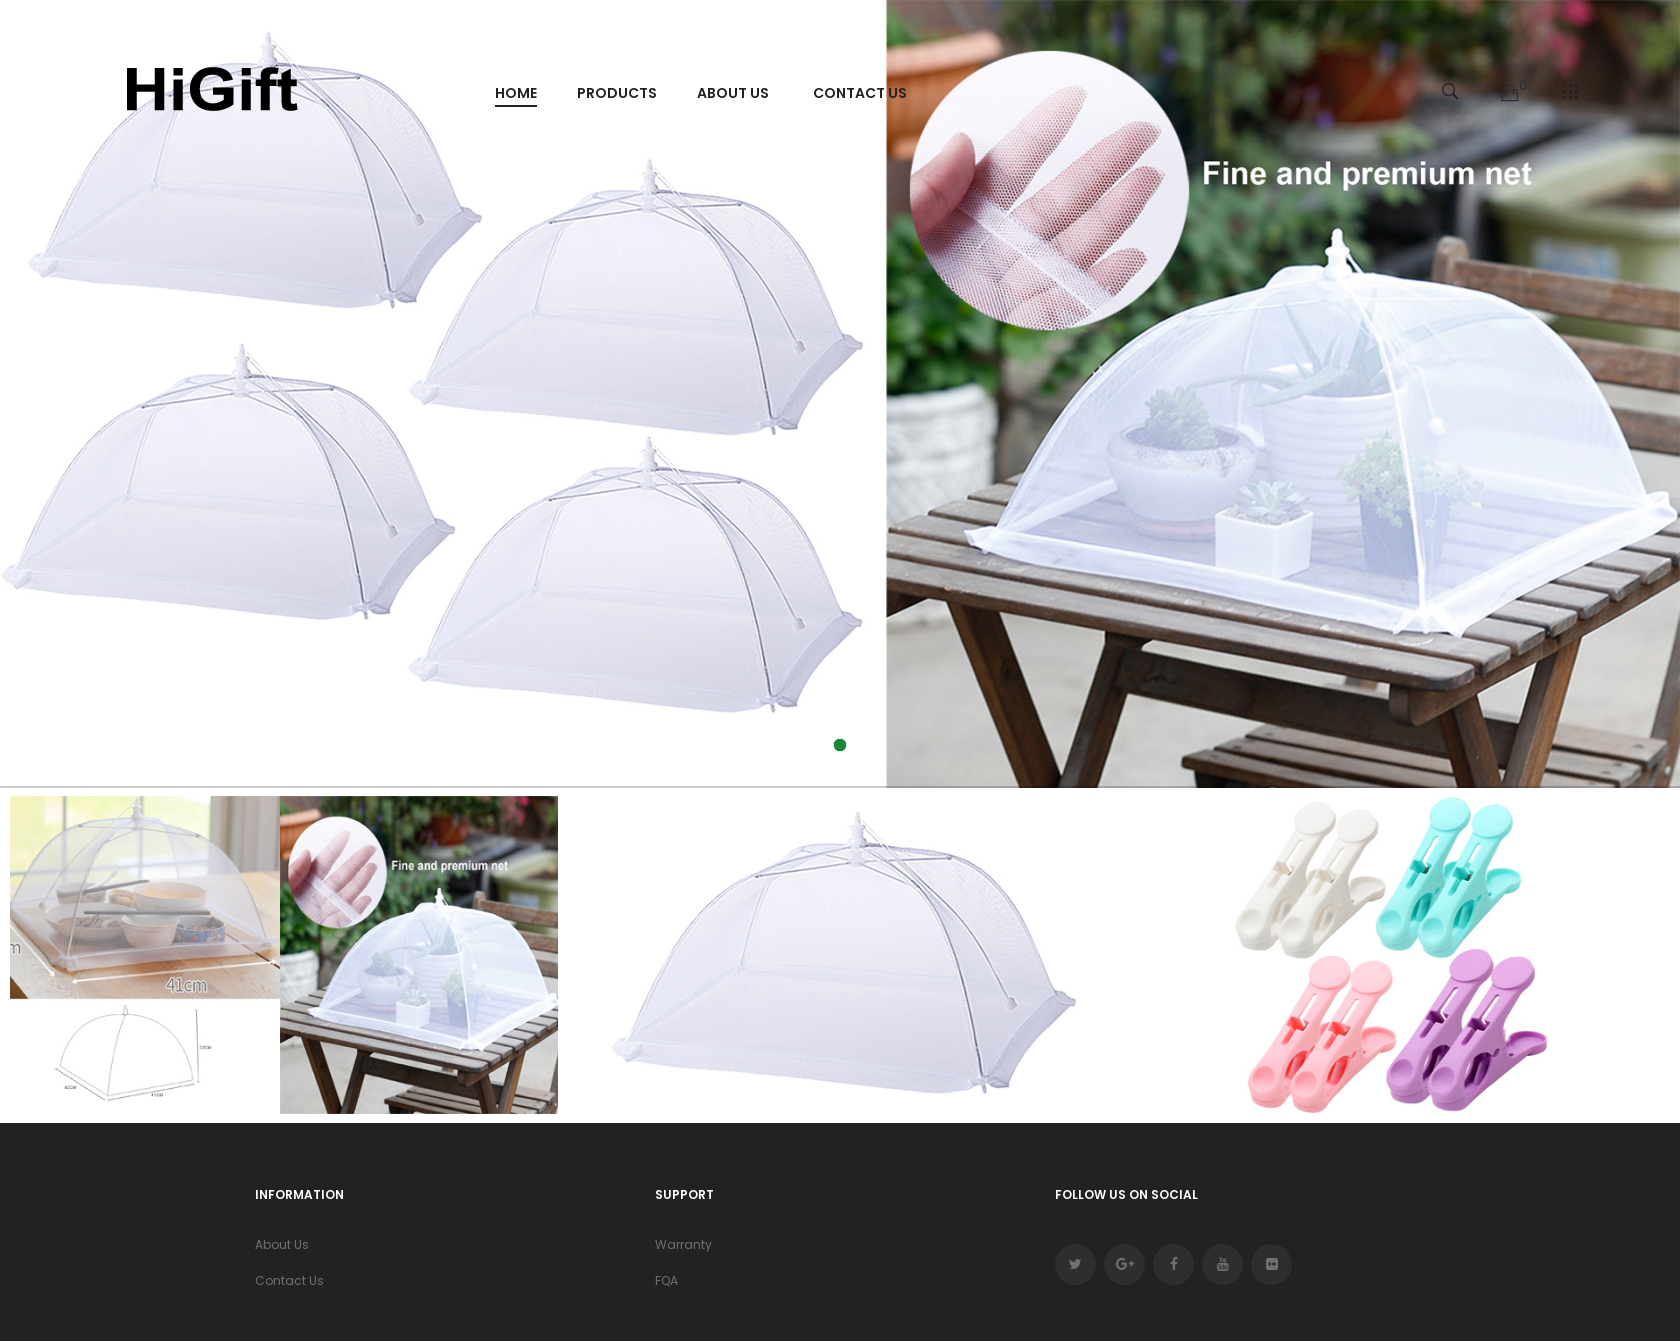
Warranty (683, 1244)
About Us (282, 1244)
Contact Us (289, 1280)
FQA (666, 1280)
